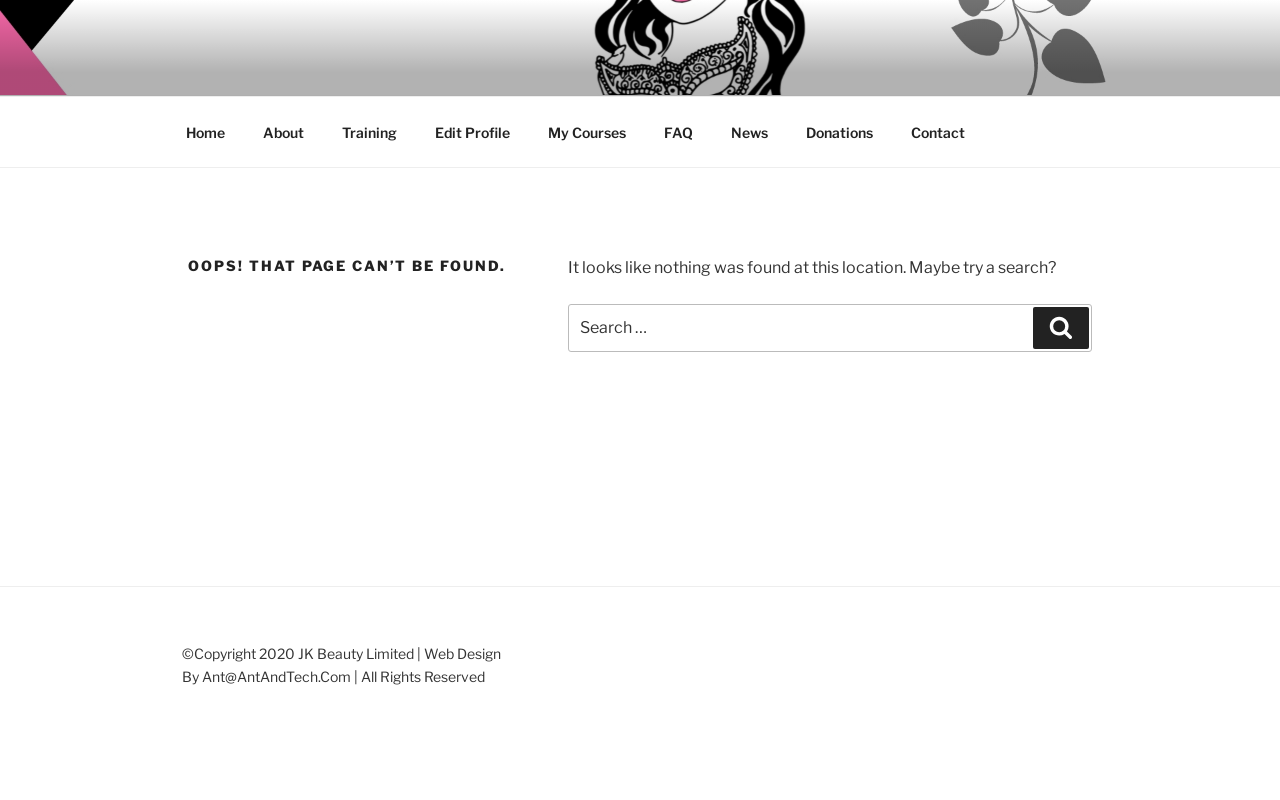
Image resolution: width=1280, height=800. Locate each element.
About (283, 132)
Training (369, 132)
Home (205, 132)
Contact (938, 132)
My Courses (587, 132)
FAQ (678, 132)
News (749, 132)
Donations (839, 132)
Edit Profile (472, 132)
